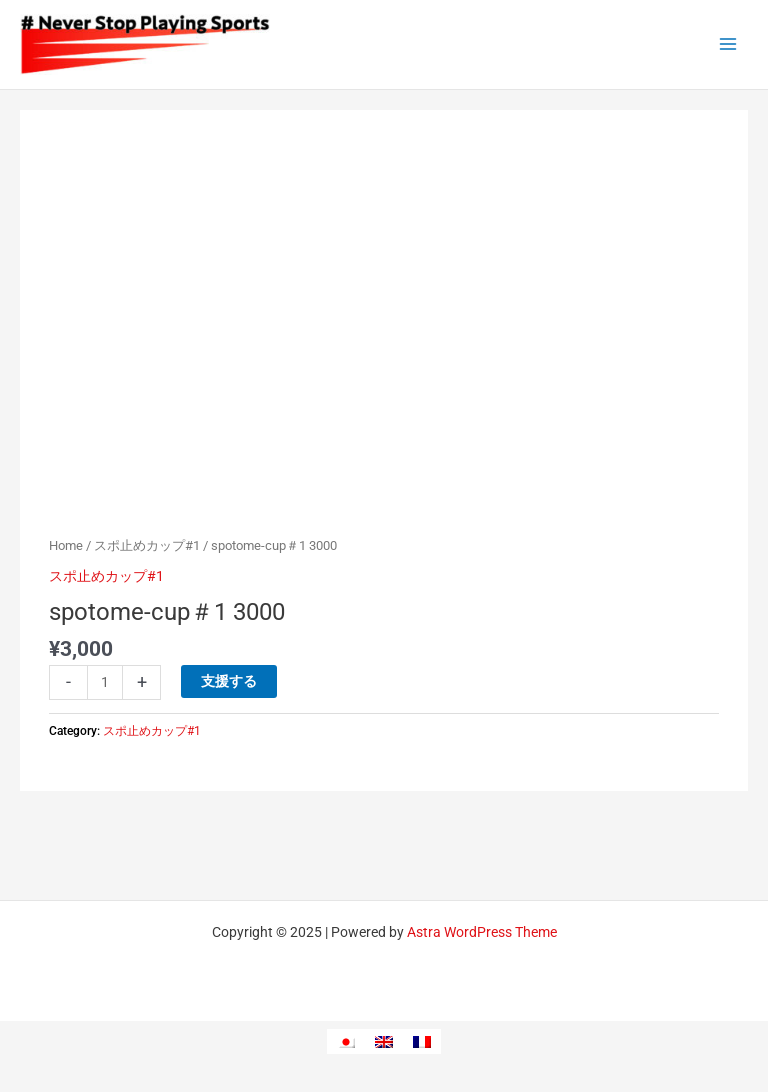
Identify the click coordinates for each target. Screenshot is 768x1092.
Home (66, 545)
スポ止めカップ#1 (147, 545)
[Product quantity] (105, 682)
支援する (229, 681)
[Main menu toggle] (728, 44)
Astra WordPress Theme (482, 932)
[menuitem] (346, 1041)
